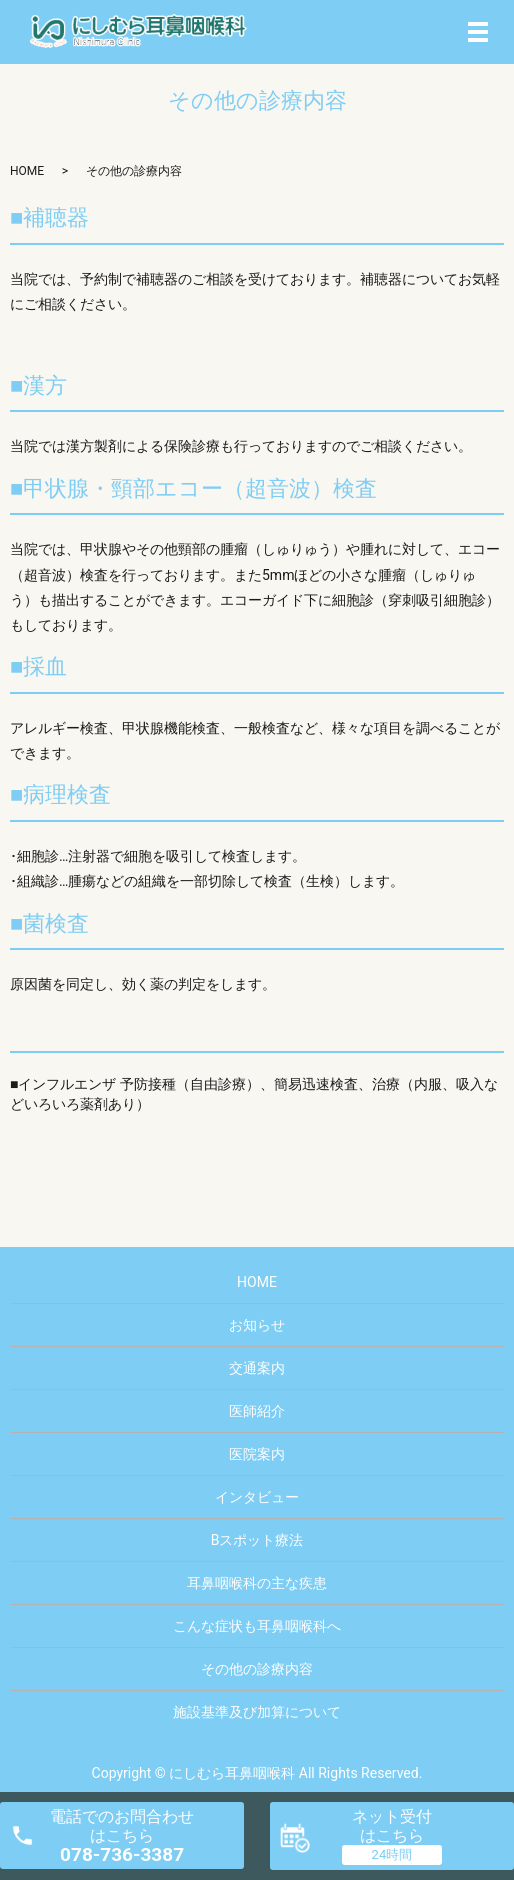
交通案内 (257, 1368)
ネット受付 (392, 1826)
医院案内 (257, 1454)
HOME (27, 171)
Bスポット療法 (257, 1540)
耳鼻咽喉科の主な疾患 (257, 1583)
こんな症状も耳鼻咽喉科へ (257, 1626)
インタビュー (257, 1497)
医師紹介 (257, 1411)
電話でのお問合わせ (122, 1836)
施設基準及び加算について (257, 1712)
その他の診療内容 (257, 1669)
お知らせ (257, 1325)
